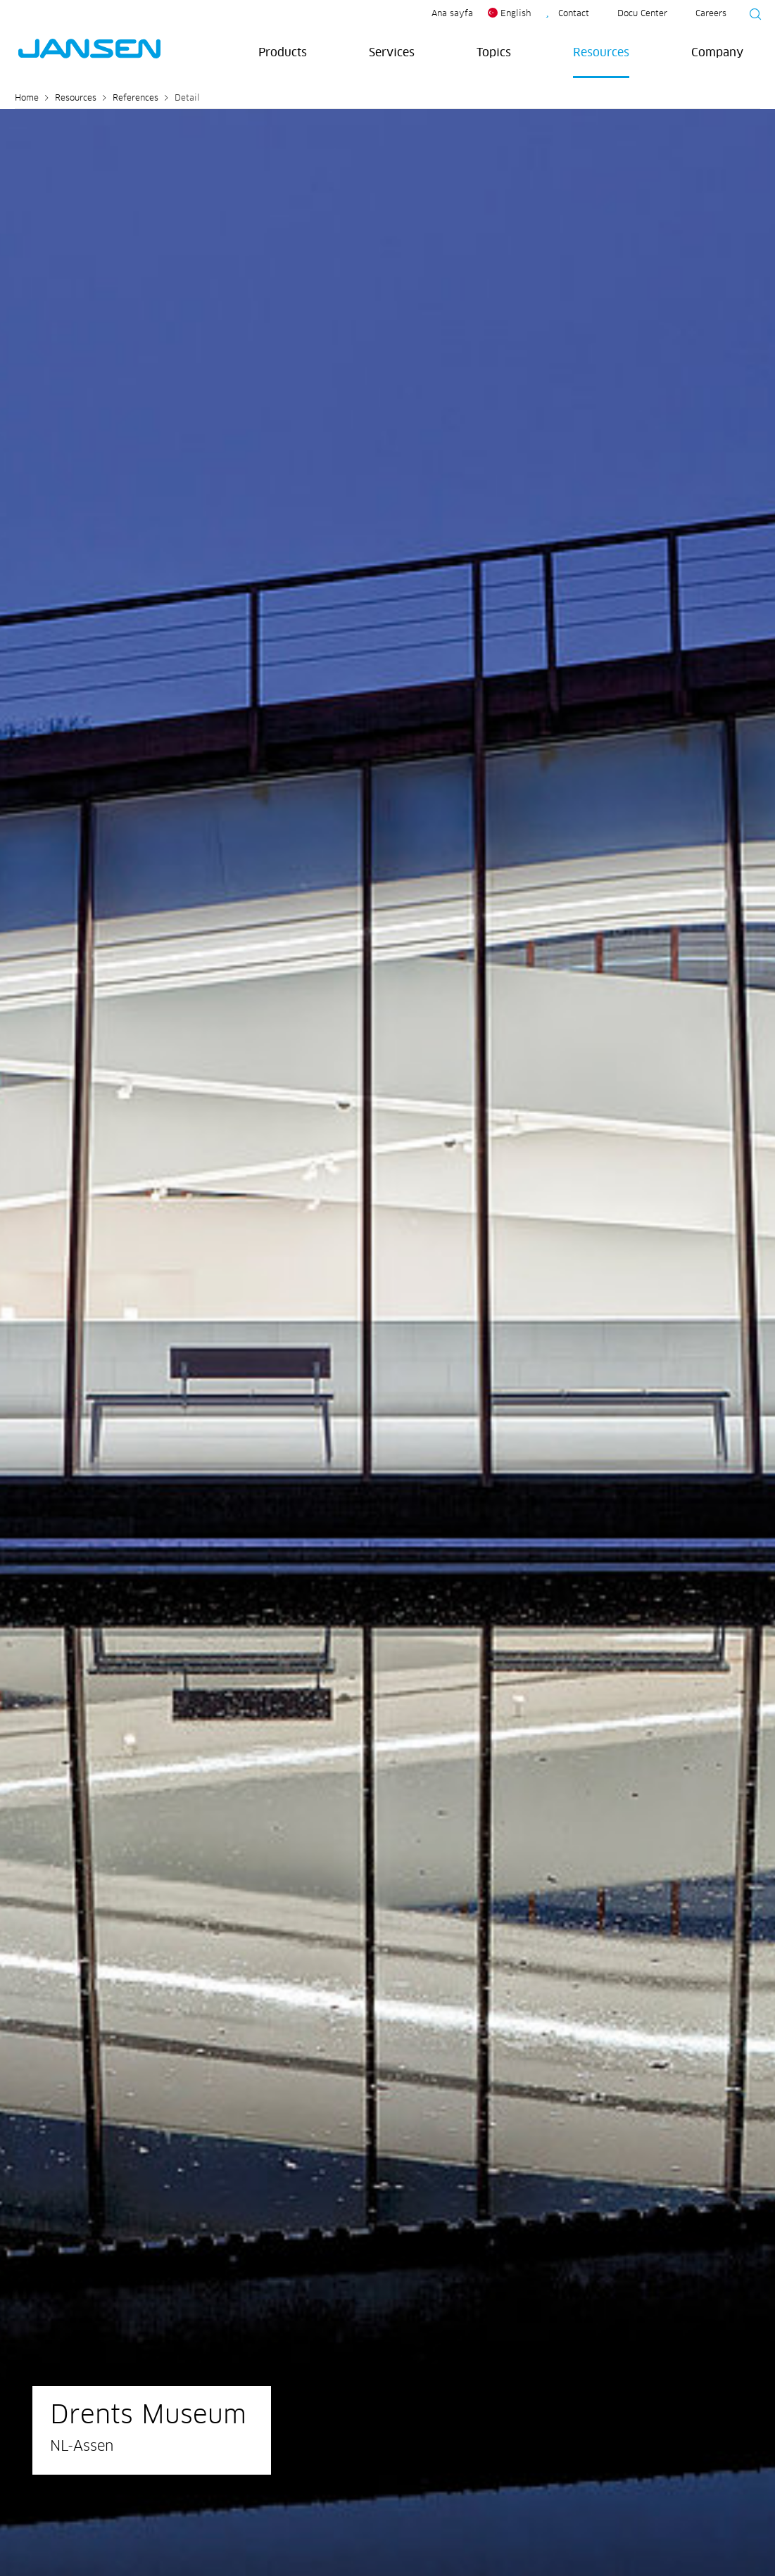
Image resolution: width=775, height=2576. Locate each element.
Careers (710, 14)
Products (282, 52)
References (135, 98)
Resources (601, 52)
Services (392, 52)
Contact (573, 14)
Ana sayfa (452, 14)
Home (27, 98)
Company (717, 52)
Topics (494, 52)
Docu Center (642, 14)
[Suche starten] (751, 16)
